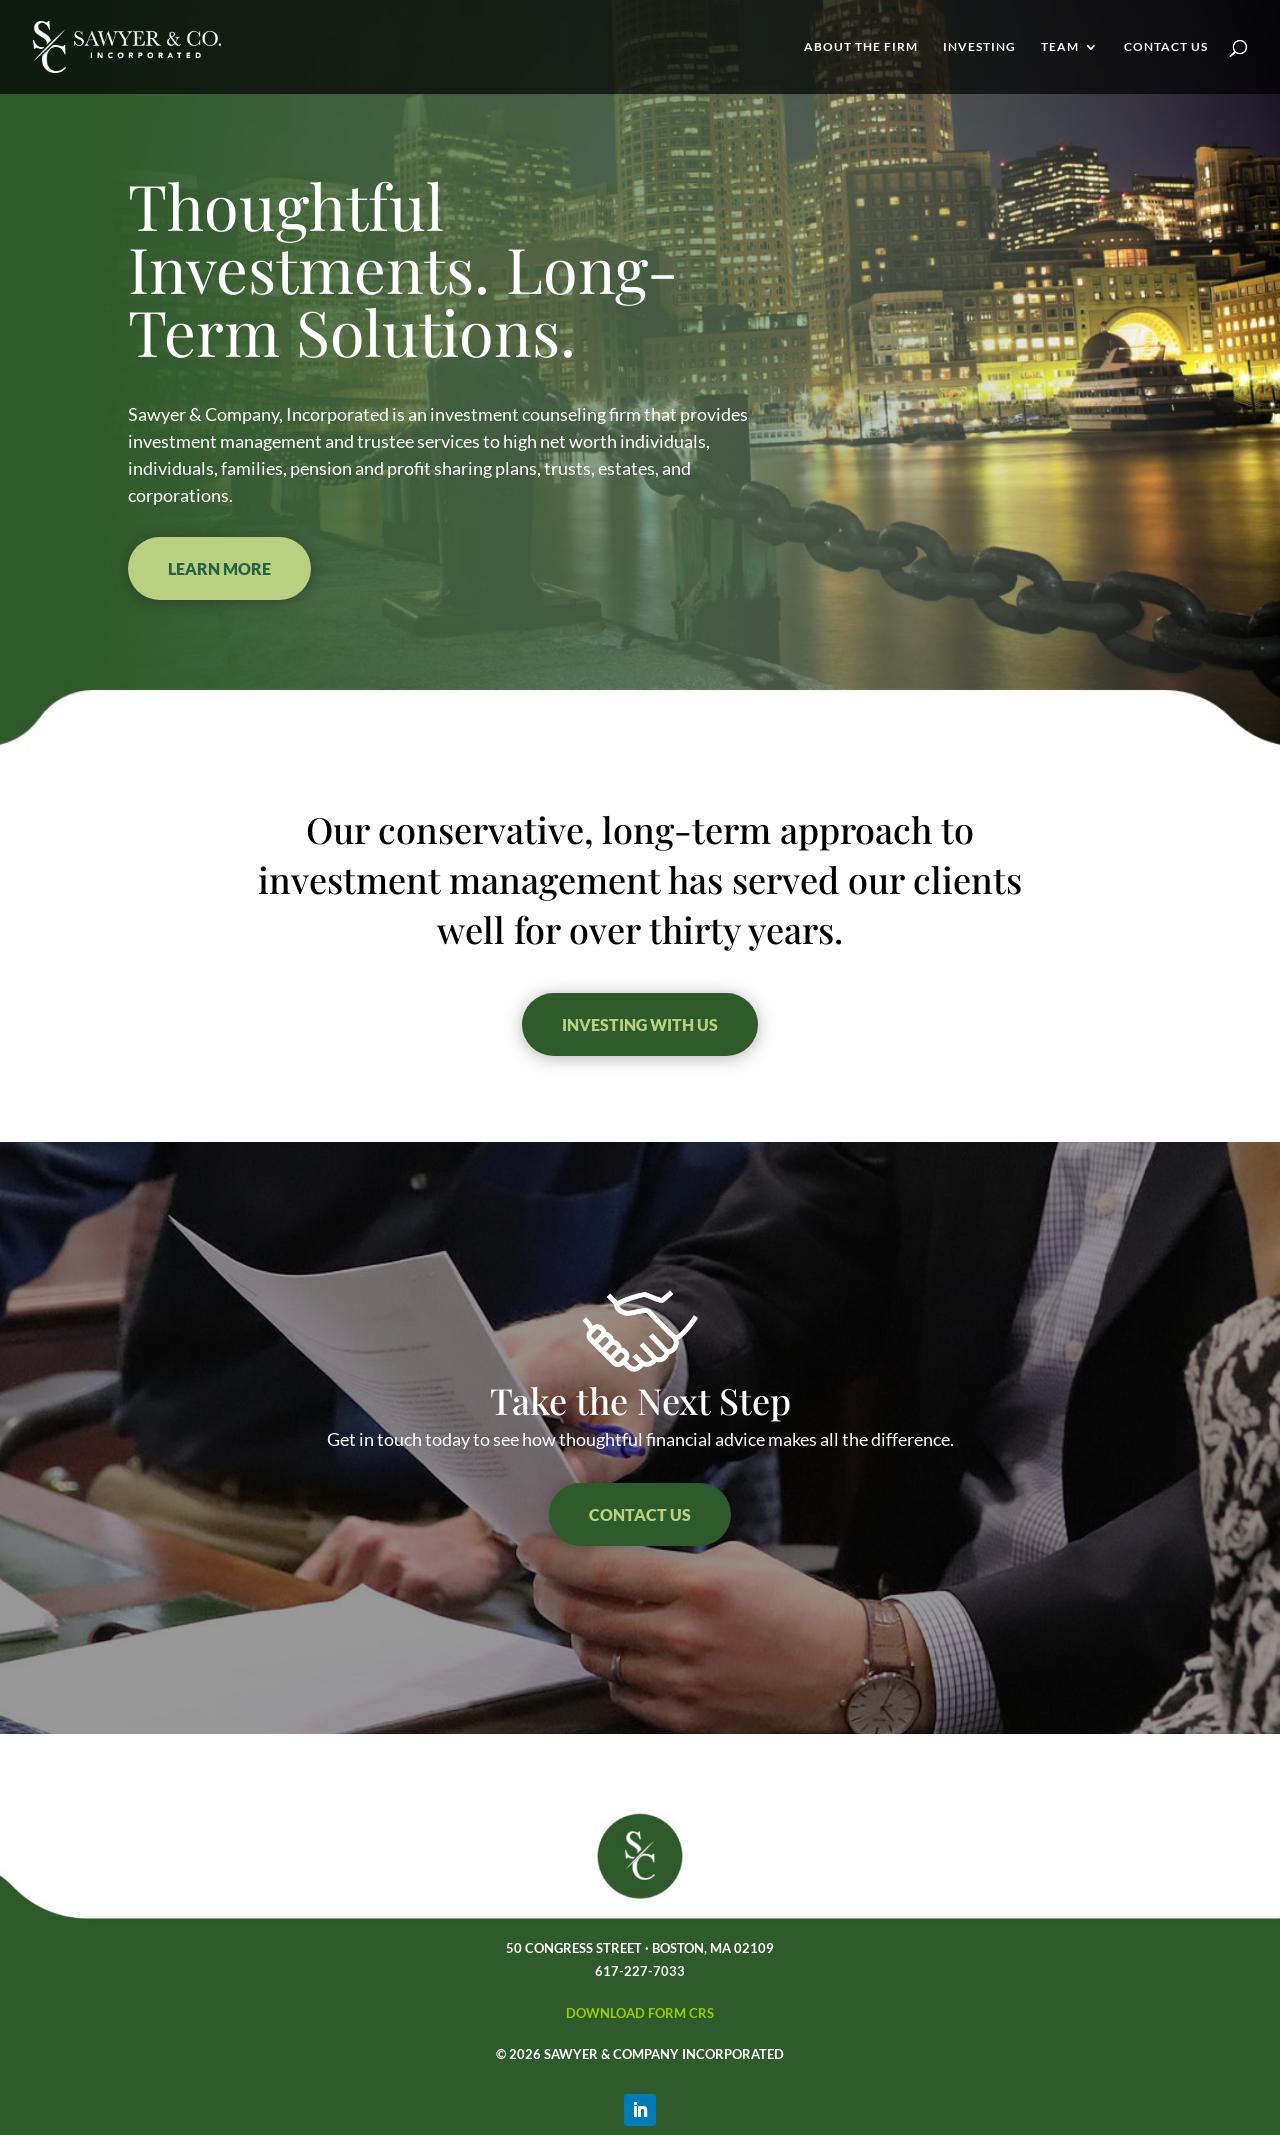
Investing (979, 47)
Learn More (219, 568)
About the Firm (861, 47)
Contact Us (1166, 47)
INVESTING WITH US (640, 1024)
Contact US (640, 1514)
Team (1060, 47)
